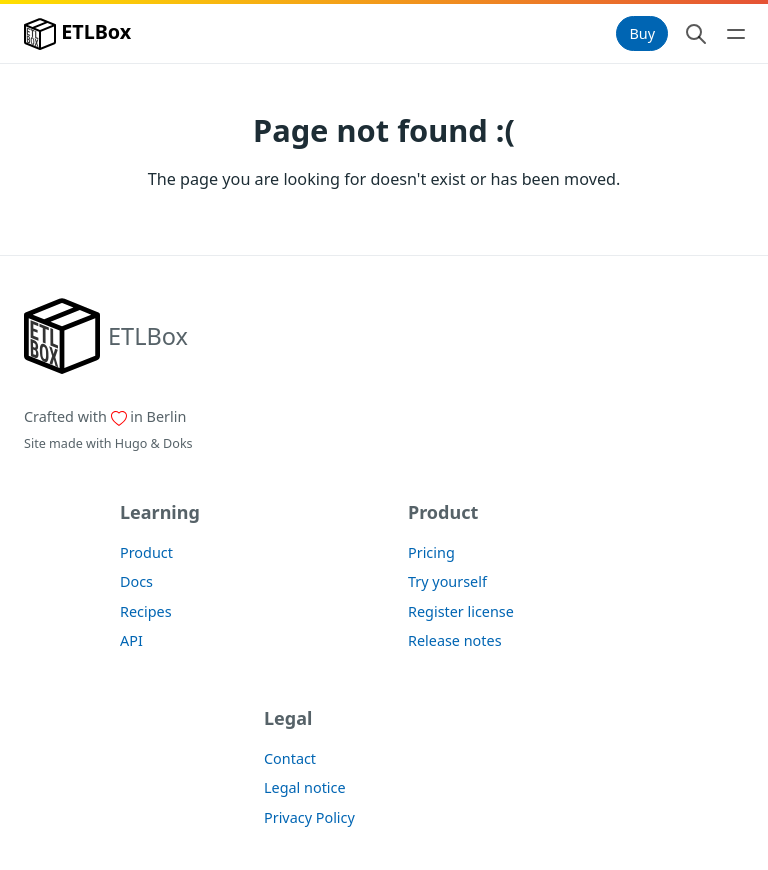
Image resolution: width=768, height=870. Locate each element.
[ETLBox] (106, 336)
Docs (136, 581)
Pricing (431, 552)
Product (146, 552)
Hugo (131, 443)
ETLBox (77, 34)
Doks (178, 443)
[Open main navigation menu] (736, 34)
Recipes (146, 611)
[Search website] (696, 34)
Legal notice (305, 787)
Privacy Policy (309, 817)
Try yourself (447, 581)
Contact (290, 758)
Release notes (455, 640)
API (131, 640)
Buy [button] (642, 33)
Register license (461, 611)
